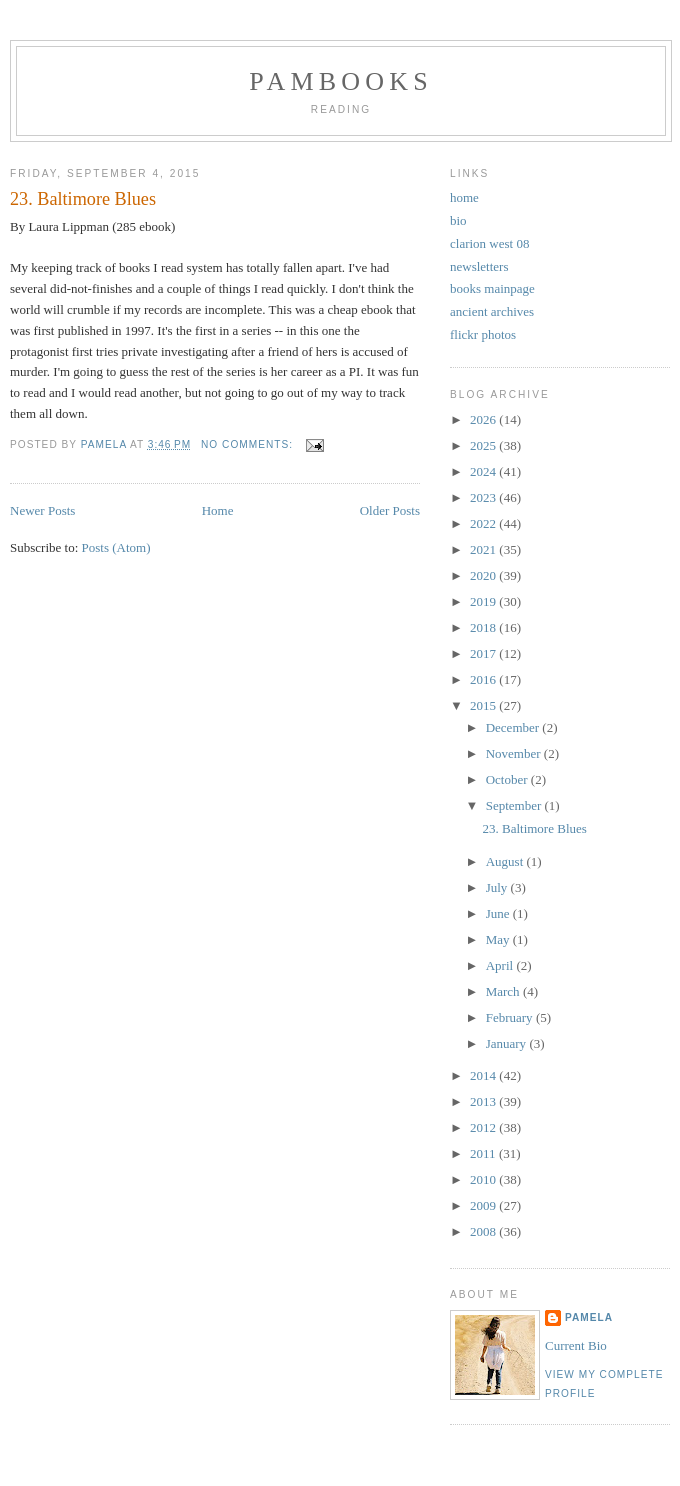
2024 (484, 471)
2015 (484, 705)
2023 (484, 497)
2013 (484, 1101)
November (515, 753)
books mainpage (492, 288)
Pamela (589, 1317)
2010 (484, 1179)
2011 (484, 1153)
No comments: (249, 444)
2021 (484, 549)
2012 (484, 1127)
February (511, 1017)
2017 (484, 653)
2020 (484, 575)
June (499, 913)
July (498, 887)
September (515, 805)
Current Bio (576, 1345)
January (508, 1043)
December (514, 727)
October (508, 779)
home (464, 197)
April (501, 965)
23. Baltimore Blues (83, 199)
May (499, 939)
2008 (484, 1231)
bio (458, 220)
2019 (484, 601)
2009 (484, 1205)
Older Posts (390, 510)
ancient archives (492, 311)
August (506, 861)
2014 (484, 1075)
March (504, 991)
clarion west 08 (489, 243)
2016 (484, 679)
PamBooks (341, 81)
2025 (484, 445)
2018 (484, 627)
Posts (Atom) (116, 547)
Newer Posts (42, 510)
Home (218, 510)
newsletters (479, 266)
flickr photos (483, 334)
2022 (484, 523)
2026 (484, 419)
